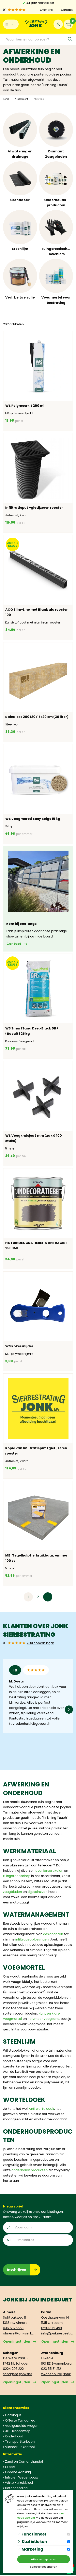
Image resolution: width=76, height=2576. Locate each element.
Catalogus (13, 2415)
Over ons (46, 10)
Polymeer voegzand (43, 2018)
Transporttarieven (20, 2441)
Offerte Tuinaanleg (20, 2420)
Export (10, 2466)
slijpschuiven (37, 1891)
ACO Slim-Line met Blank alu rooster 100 (36, 612)
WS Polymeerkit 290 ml (24, 405)
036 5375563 (13, 2328)
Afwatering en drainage (20, 154)
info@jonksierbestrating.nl (57, 2333)
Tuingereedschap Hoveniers (56, 251)
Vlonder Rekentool (20, 2447)
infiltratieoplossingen (32, 1939)
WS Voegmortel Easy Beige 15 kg (32, 818)
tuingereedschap (16, 1876)
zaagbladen (12, 1891)
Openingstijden (16, 2341)
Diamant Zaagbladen (56, 154)
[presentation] (34, 2255)
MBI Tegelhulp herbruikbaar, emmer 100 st (36, 1558)
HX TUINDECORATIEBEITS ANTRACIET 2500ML (36, 1245)
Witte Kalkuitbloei (19, 2482)
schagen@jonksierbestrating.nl (19, 2374)
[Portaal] (58, 24)
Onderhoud (14, 2436)
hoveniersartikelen (48, 1870)
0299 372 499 (51, 2328)
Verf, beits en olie (20, 297)
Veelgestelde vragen (21, 2425)
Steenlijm (20, 248)
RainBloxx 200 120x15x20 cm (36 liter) (37, 716)
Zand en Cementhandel (24, 2461)
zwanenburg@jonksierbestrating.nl (57, 2374)
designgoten (53, 1934)
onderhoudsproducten (30, 2170)
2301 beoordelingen (40, 1643)
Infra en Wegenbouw (21, 2477)
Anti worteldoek (41, 2108)
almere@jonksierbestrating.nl (19, 2333)
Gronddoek (20, 200)
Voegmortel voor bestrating (56, 300)
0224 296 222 (13, 2368)
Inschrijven (16, 2269)
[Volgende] (47, 1596)
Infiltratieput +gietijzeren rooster (34, 507)
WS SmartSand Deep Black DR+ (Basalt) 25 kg (31, 1031)
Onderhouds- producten (56, 203)
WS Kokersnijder (19, 1346)
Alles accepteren (43, 2559)
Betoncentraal (16, 2488)
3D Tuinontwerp (17, 2431)
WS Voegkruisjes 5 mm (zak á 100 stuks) (33, 1138)
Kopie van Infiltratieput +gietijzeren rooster (36, 1451)
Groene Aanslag (18, 2472)
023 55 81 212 (51, 2368)
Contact (67, 10)
